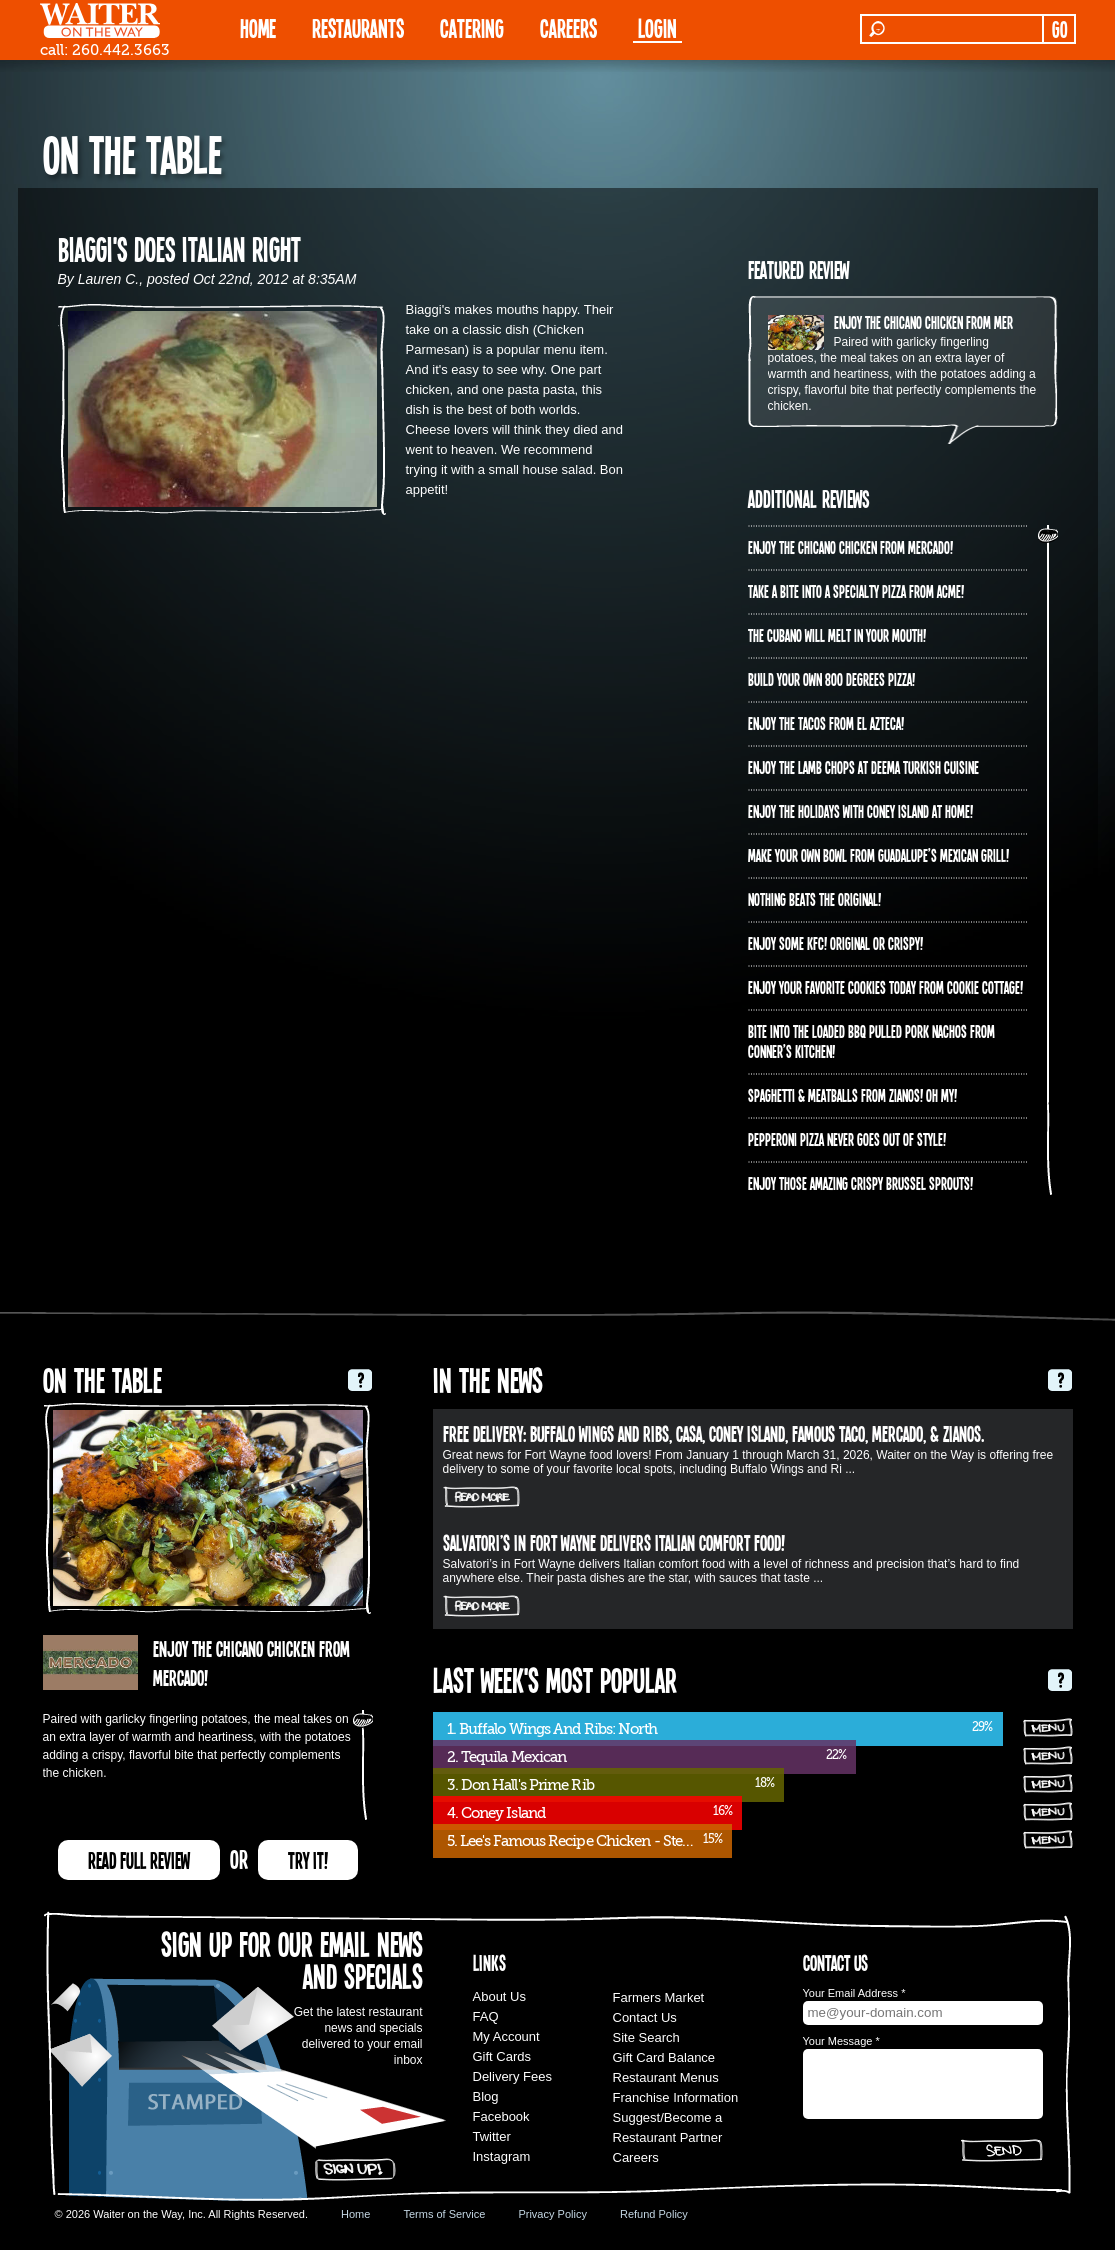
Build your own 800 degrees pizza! (831, 679)
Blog (486, 2096)
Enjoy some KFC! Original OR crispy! (835, 943)
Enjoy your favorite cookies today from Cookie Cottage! (885, 987)
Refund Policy (654, 2214)
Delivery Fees (512, 2076)
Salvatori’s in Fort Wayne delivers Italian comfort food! (614, 1542)
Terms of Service (444, 2214)
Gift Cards (502, 2056)
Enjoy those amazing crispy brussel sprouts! (860, 1183)
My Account (506, 2036)
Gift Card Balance (664, 2057)
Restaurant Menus (666, 2077)
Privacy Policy (552, 2214)
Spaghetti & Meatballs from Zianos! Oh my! (852, 1095)
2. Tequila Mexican (507, 1757)
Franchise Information (676, 2097)
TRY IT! (308, 1860)
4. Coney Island (496, 1813)
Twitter (492, 2136)
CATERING (472, 27)
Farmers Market (659, 1997)
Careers (568, 27)
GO (1059, 29)
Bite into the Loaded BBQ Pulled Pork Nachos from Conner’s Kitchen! (871, 1041)
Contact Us (645, 2017)
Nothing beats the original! (814, 899)
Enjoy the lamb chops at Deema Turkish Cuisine (863, 767)
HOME (258, 27)
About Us (499, 1996)
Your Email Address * (854, 1993)
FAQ (486, 2016)
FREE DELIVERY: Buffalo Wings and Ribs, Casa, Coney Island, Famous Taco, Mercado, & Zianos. (713, 1433)
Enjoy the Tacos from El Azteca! (826, 723)
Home (355, 2214)
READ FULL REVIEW (139, 1860)
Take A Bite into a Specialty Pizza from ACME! (856, 591)
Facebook (501, 2116)
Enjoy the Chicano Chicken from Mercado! (936, 322)
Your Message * (841, 2041)
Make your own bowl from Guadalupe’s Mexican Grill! (878, 855)
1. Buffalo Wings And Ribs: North (552, 1729)
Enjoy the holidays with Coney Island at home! (860, 811)
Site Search (646, 2037)
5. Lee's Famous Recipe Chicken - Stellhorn (583, 1841)
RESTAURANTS (358, 27)
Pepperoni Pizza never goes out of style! (847, 1139)
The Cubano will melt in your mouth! (837, 635)
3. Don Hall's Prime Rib (520, 1785)
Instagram (502, 2156)
